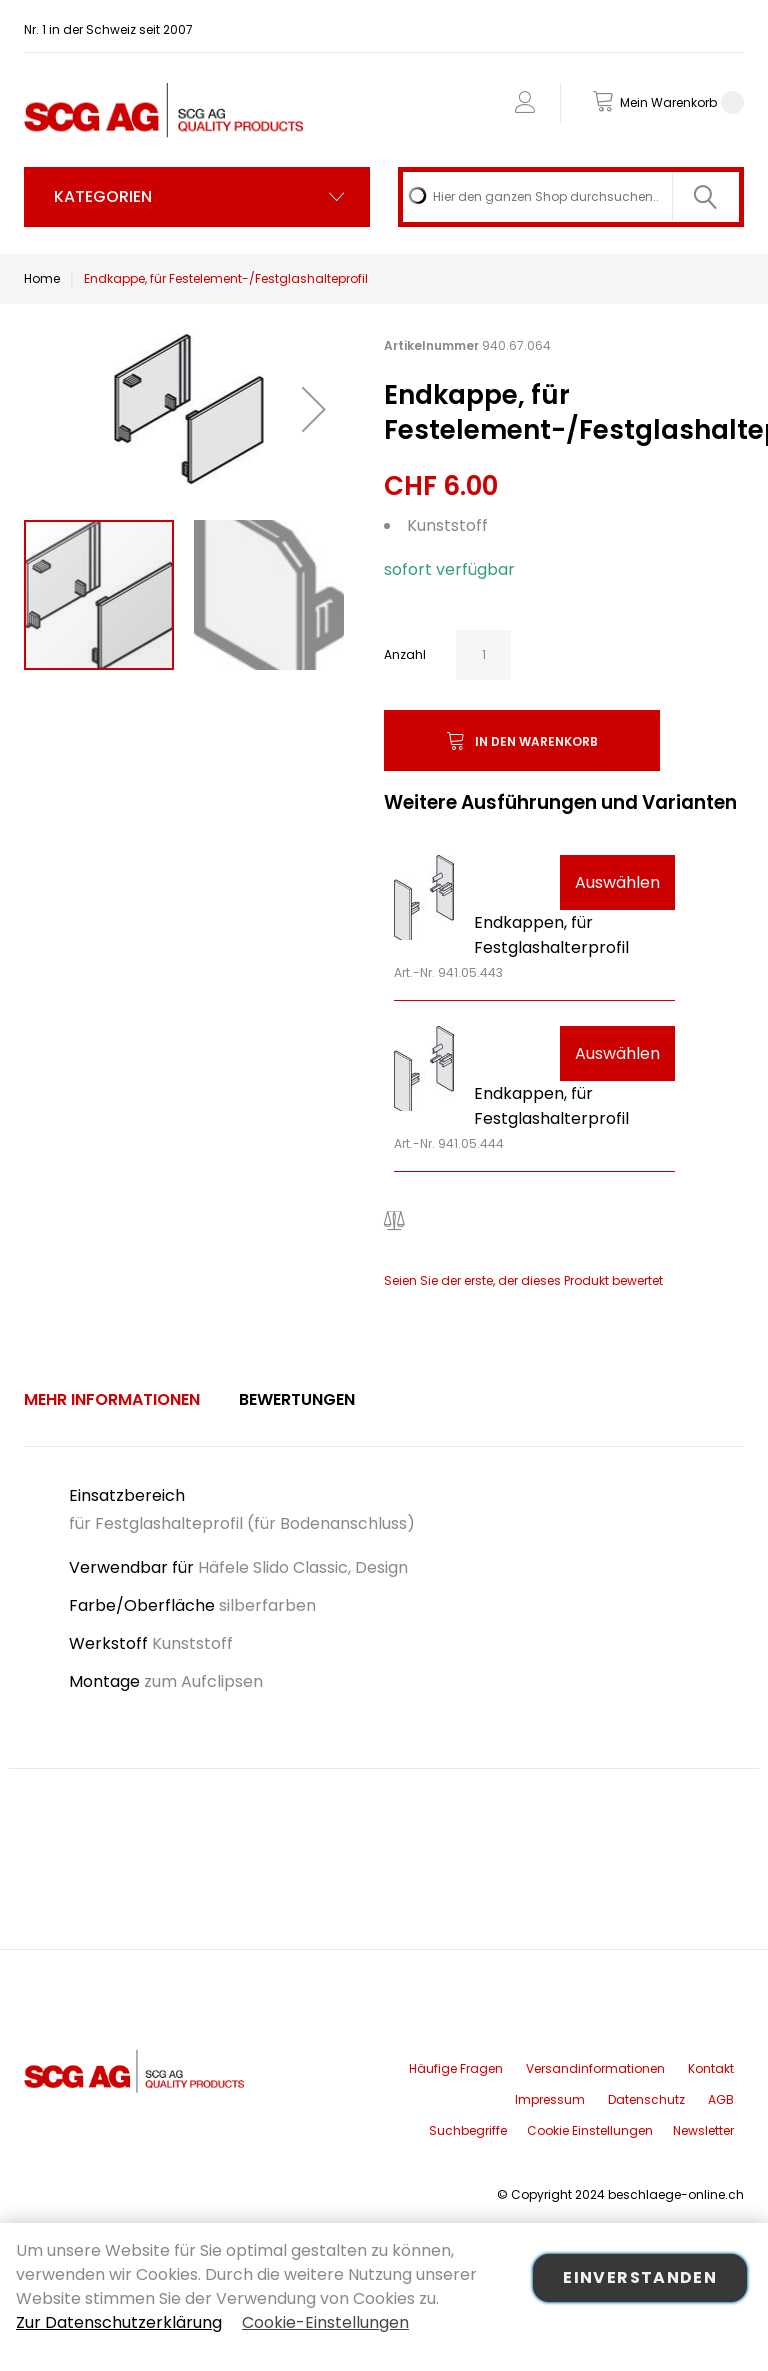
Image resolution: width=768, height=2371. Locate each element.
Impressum (550, 2099)
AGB (721, 2099)
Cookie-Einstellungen (325, 2322)
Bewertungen (297, 1399)
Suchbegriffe (468, 2130)
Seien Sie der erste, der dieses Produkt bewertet (523, 1280)
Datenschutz (646, 2099)
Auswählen (617, 882)
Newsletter (703, 2130)
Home (42, 278)
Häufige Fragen (456, 2068)
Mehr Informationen (112, 1399)
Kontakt (711, 2068)
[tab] (112, 1400)
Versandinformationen (595, 2068)
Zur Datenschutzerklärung (119, 2322)
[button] (314, 409)
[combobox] (571, 197)
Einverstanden (640, 2277)
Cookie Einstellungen (590, 2130)
